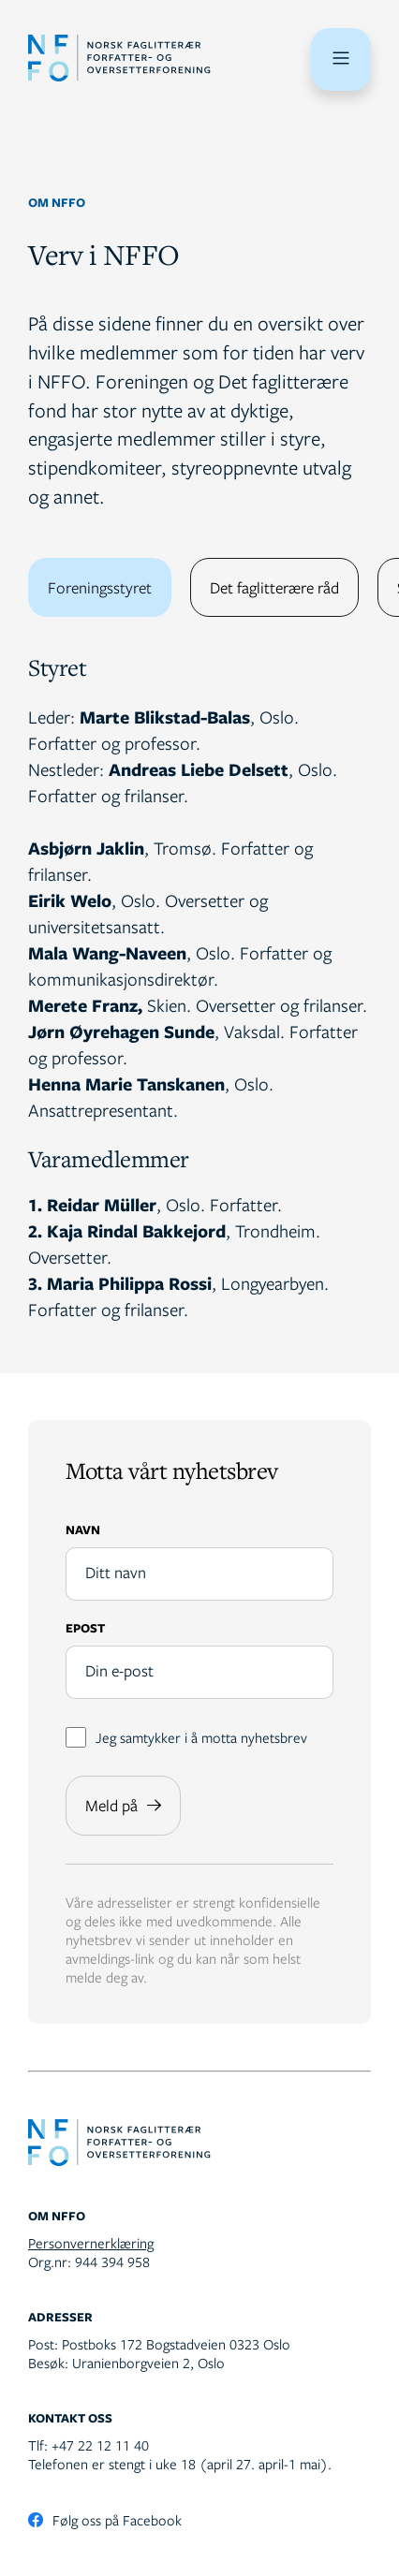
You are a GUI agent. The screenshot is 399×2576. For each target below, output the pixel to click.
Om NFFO (56, 202)
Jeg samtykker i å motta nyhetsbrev (186, 1737)
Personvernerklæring (91, 2242)
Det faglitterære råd (274, 587)
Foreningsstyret (100, 587)
